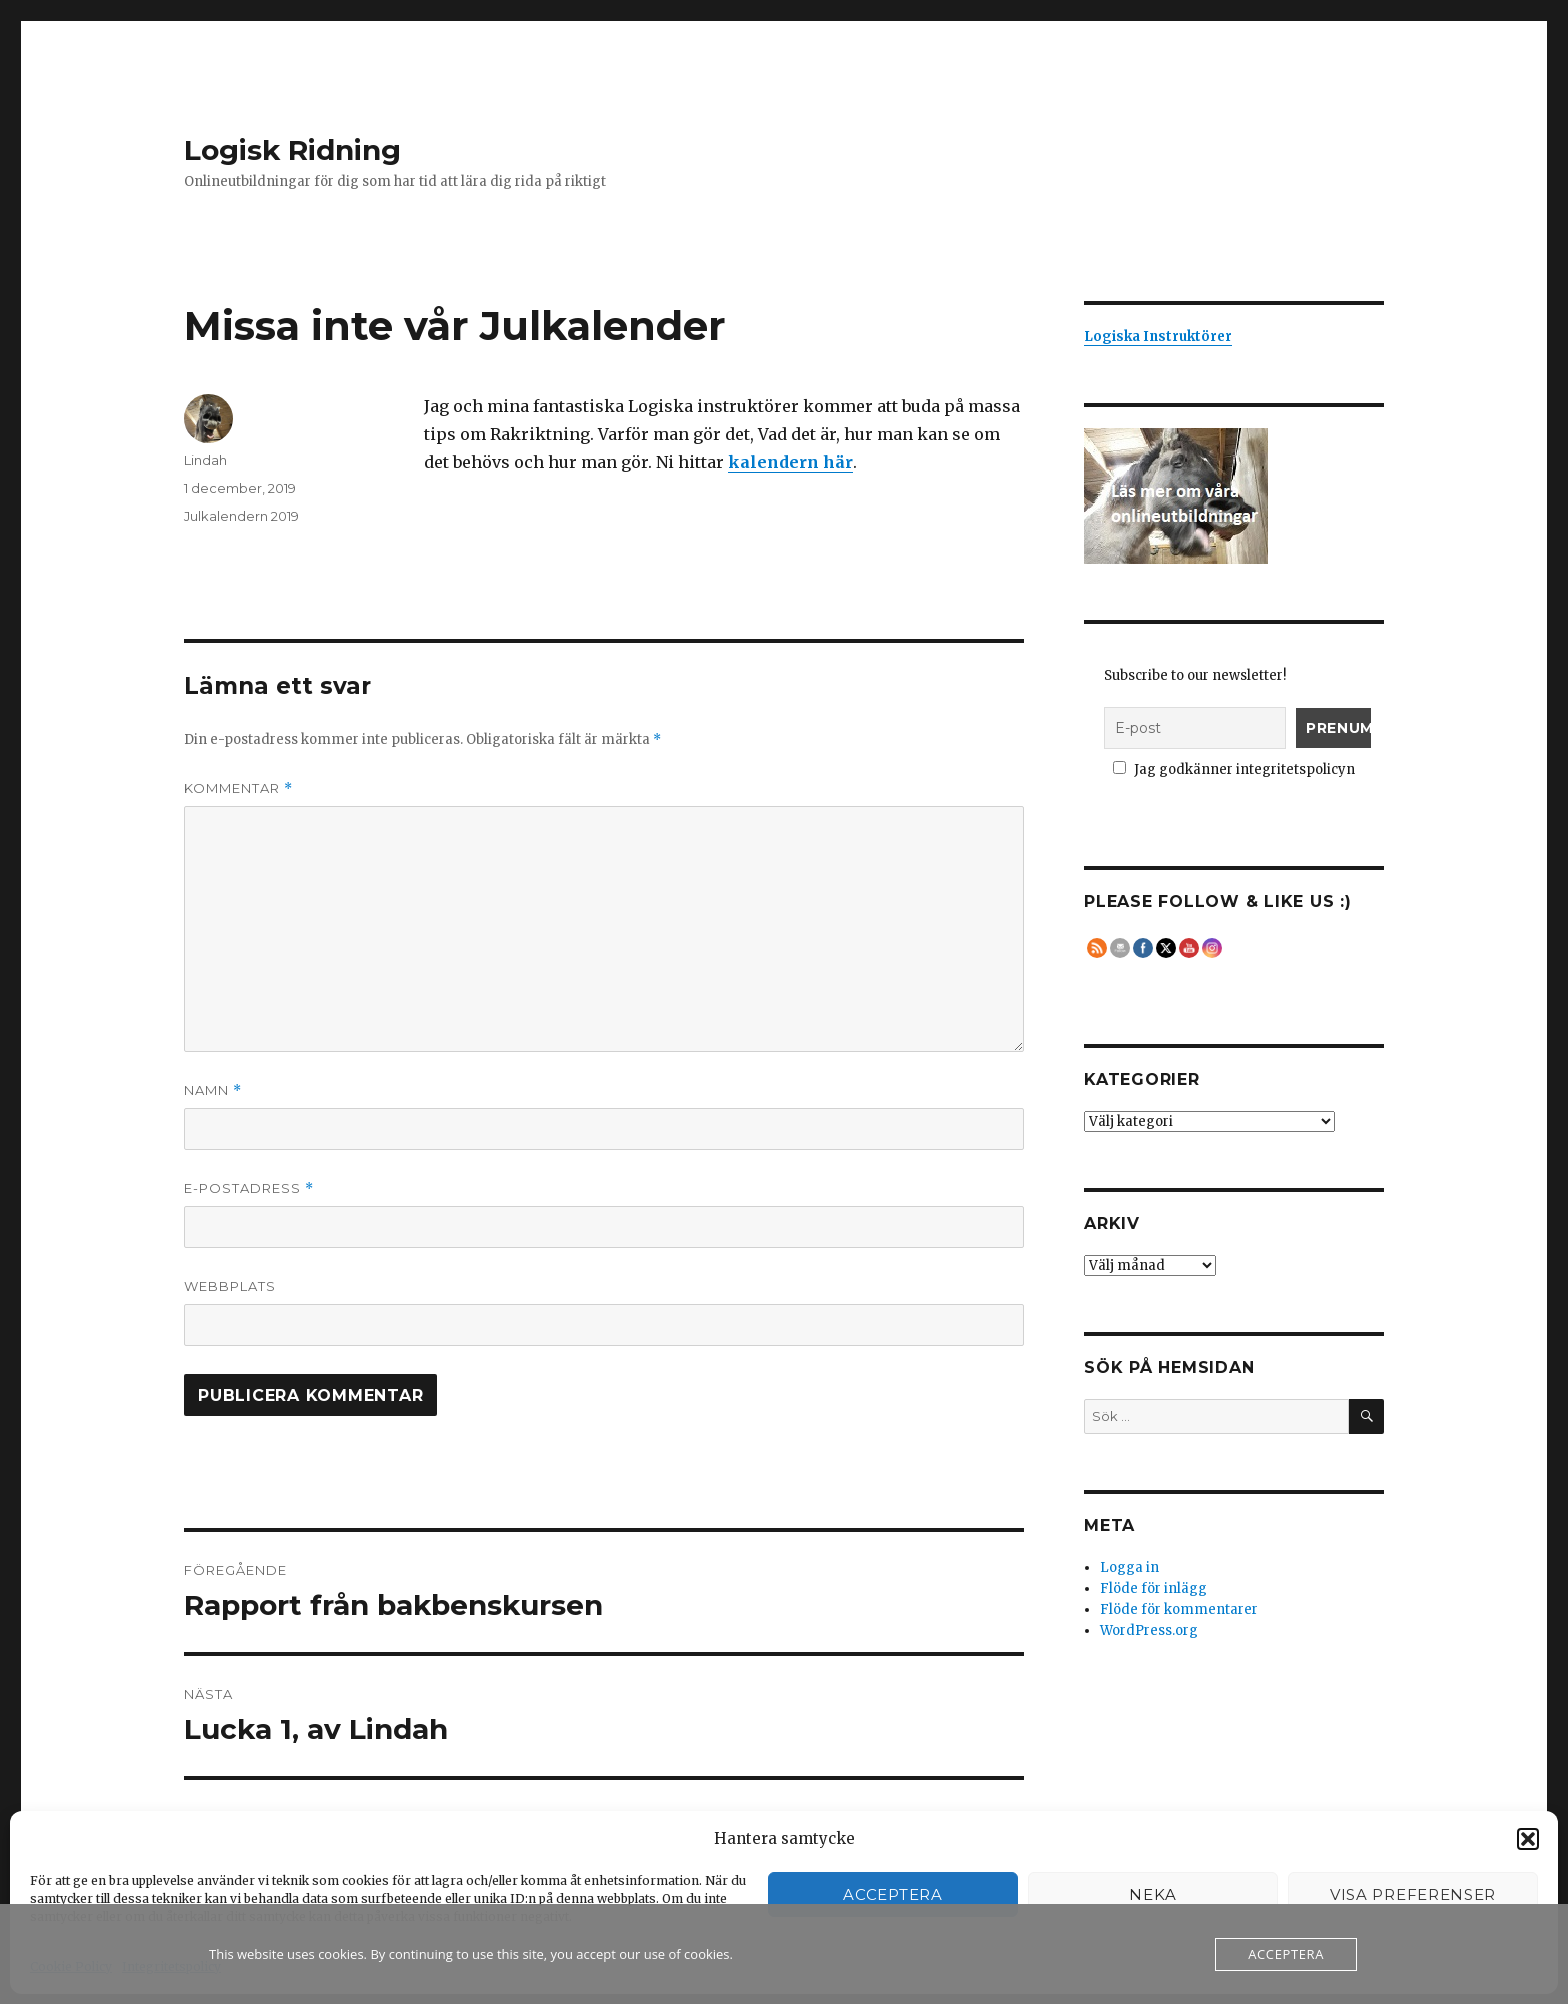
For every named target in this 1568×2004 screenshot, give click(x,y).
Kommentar (238, 788)
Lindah (205, 460)
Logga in (1129, 1567)
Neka (1153, 1894)
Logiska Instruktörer (1158, 336)
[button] (1528, 1839)
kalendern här (790, 462)
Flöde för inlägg (1153, 1588)
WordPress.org (1149, 1630)
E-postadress (249, 1188)
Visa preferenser (1413, 1894)
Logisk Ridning (292, 150)
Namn (213, 1090)
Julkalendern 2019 (241, 516)
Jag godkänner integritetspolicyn (1234, 769)
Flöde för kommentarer (1179, 1609)
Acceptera (892, 1894)
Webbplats (230, 1286)
